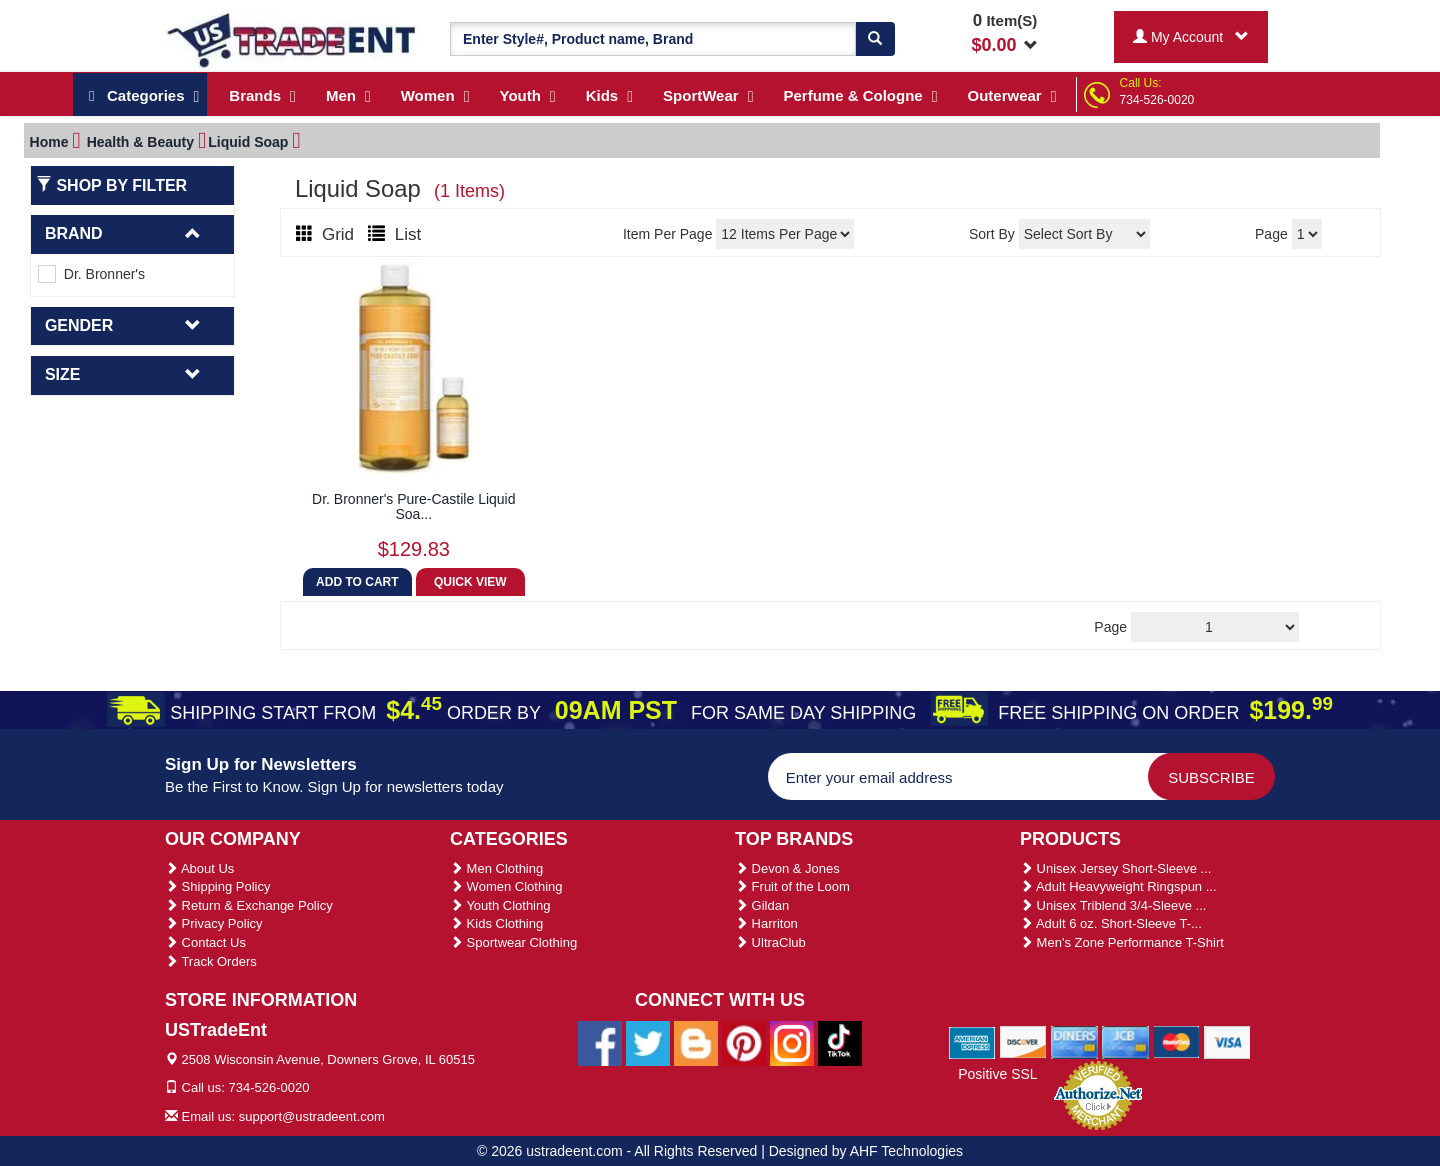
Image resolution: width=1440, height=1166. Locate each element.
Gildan (762, 905)
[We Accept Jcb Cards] (1125, 1041)
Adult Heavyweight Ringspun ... (1118, 886)
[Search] (875, 39)
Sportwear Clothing (513, 942)
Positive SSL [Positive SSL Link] (997, 1074)
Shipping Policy (218, 886)
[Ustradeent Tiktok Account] (840, 1042)
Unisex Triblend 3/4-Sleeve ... (1113, 905)
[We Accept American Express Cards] (972, 1041)
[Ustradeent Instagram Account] (792, 1042)
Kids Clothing (496, 923)
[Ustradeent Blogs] (696, 1042)
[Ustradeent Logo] (292, 39)
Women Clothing (506, 886)
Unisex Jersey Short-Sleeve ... (1115, 868)
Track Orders (211, 961)
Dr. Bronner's (91, 274)
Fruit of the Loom (792, 886)
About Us (199, 868)
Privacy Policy (214, 923)
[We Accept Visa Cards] (1227, 1041)
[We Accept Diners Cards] (1074, 1041)
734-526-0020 (1157, 100)
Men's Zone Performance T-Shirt (1122, 942)
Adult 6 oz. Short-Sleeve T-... (1111, 923)
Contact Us (205, 942)
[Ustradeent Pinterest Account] (744, 1042)
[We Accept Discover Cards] (1023, 1041)
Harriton (766, 923)
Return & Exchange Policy (249, 905)
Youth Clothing (500, 905)
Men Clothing (496, 868)
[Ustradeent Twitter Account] (648, 1042)
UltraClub (770, 942)
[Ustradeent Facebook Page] (600, 1042)
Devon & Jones (787, 868)
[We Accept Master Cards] (1176, 1041)
